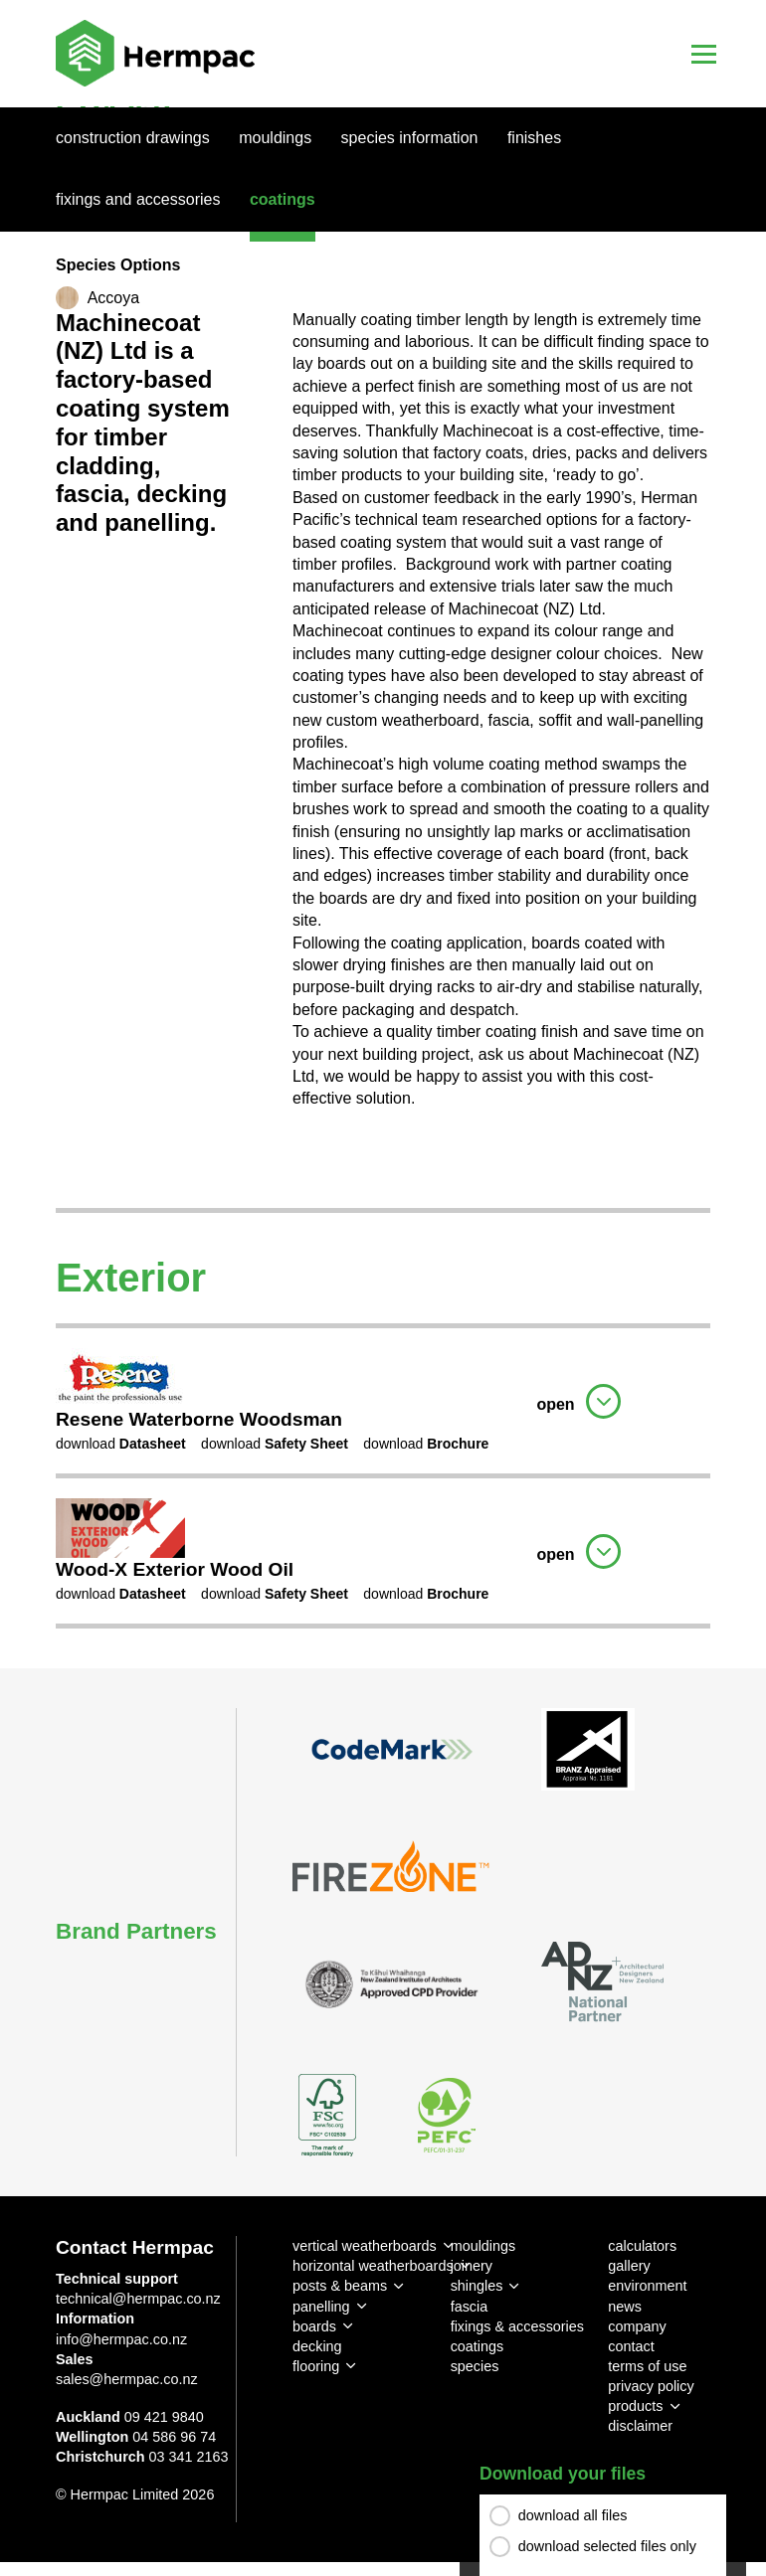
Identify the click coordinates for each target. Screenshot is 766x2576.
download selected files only (607, 2546)
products (635, 2406)
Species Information (410, 137)
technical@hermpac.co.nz (138, 2299)
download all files (573, 2515)
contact (631, 2346)
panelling (321, 2307)
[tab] (383, 1398)
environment (647, 2286)
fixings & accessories (517, 2326)
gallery (629, 2266)
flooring (315, 2366)
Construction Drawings (133, 137)
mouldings (483, 2246)
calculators (642, 2246)
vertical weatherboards (364, 2246)
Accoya (113, 297)
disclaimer (640, 2426)
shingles (477, 2286)
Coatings (282, 199)
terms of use (647, 2366)
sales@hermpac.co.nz (127, 2379)
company (637, 2326)
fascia (469, 2307)
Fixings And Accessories (138, 199)
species (475, 2366)
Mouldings (275, 137)
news (625, 2307)
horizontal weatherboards (373, 2266)
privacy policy (650, 2386)
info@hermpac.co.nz (121, 2339)
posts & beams (339, 2286)
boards (314, 2326)
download (121, 1444)
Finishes (534, 137)
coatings (477, 2346)
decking (317, 2346)
